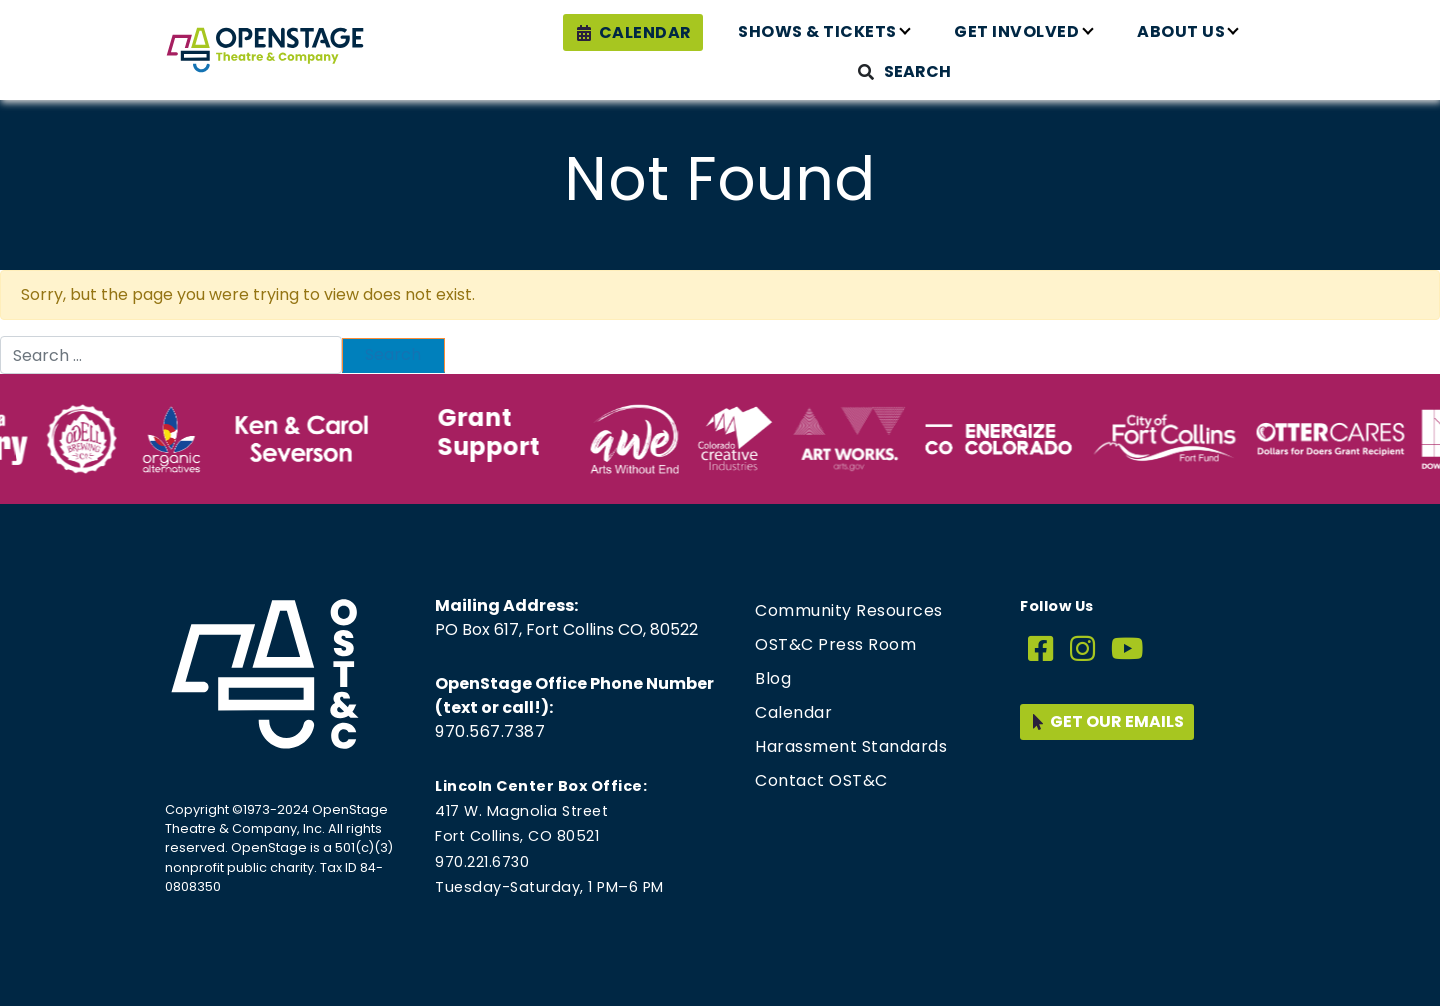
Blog (773, 678)
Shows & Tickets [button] (817, 31)
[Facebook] (1041, 649)
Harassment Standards (851, 746)
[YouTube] (1127, 649)
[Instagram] (1083, 649)
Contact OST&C (821, 780)
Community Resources (849, 610)
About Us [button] (1181, 31)
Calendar (645, 32)
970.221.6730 (482, 862)
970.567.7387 (490, 731)
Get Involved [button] (1016, 31)
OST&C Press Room (835, 644)
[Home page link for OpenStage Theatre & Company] (265, 50)
